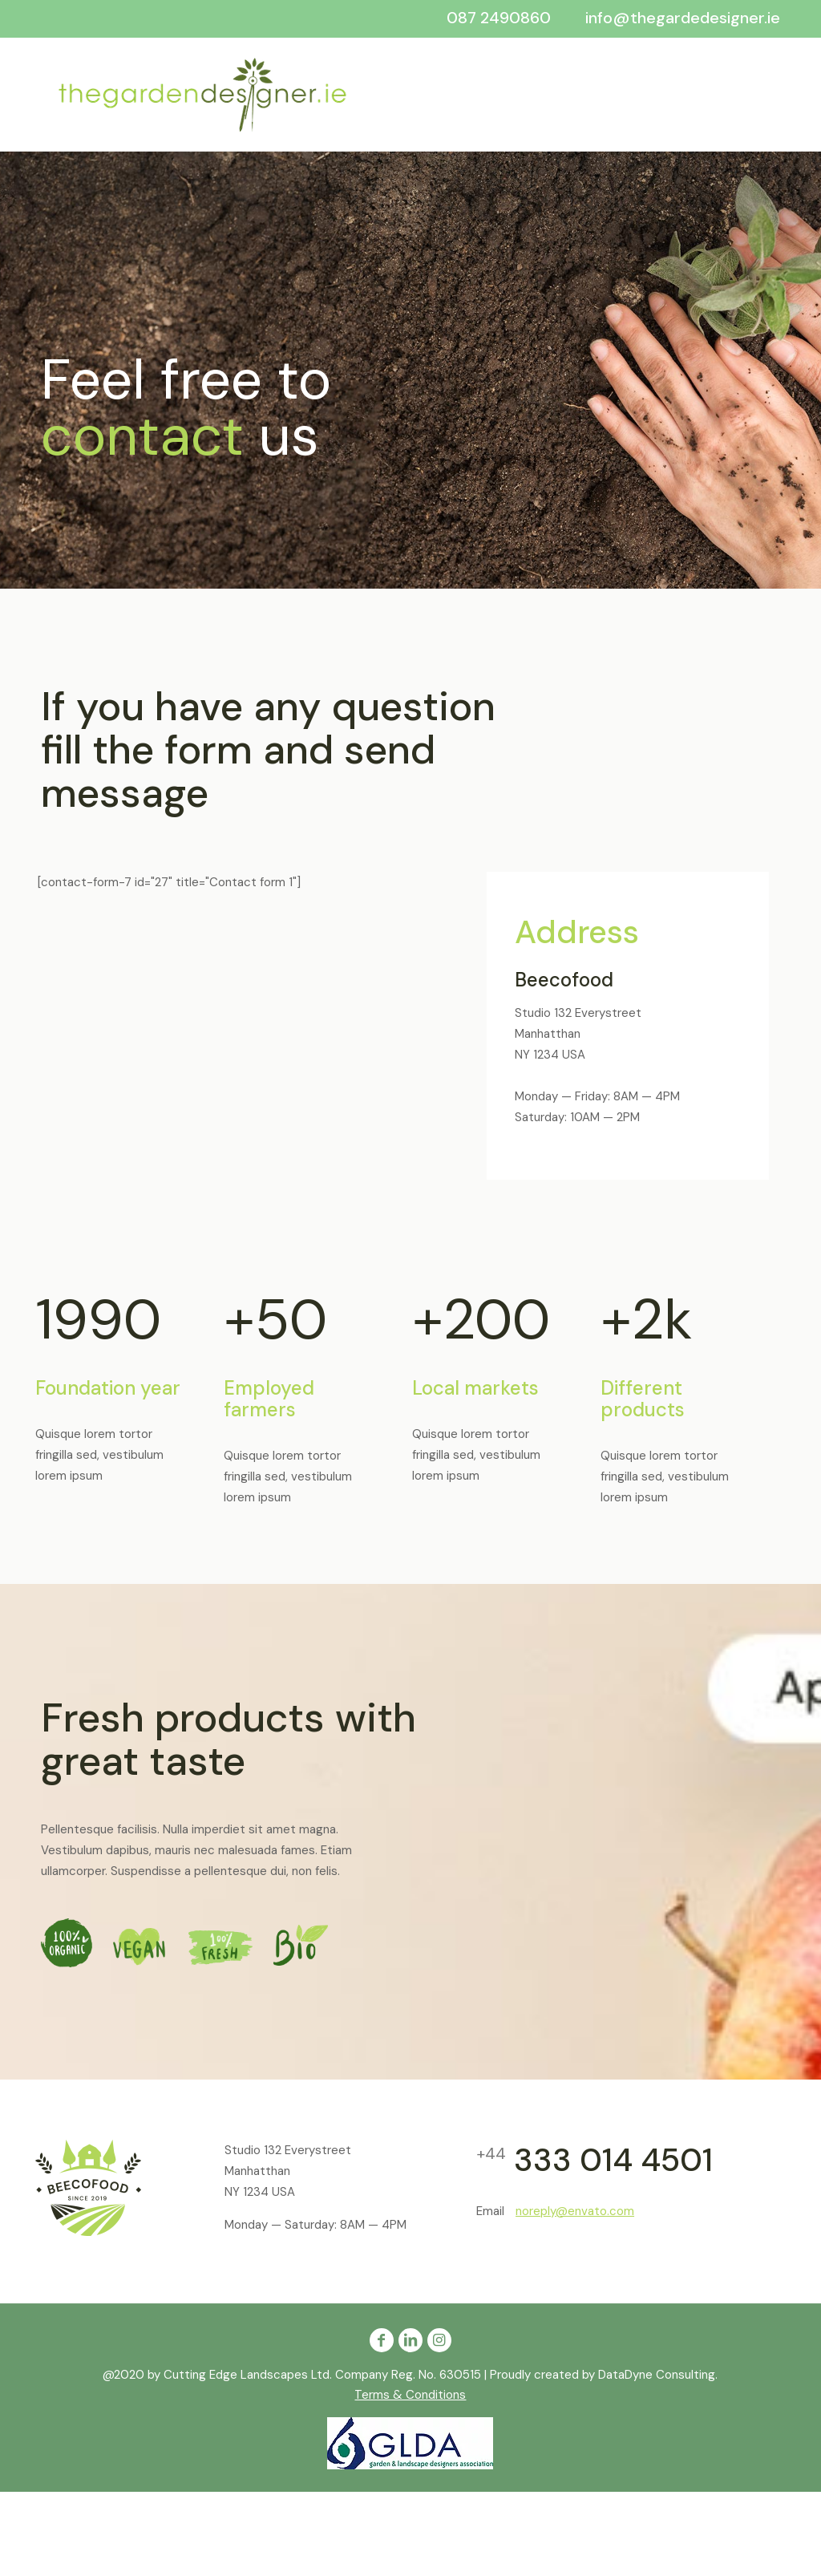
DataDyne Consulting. (658, 2375)
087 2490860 (499, 17)
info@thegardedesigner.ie (682, 17)
